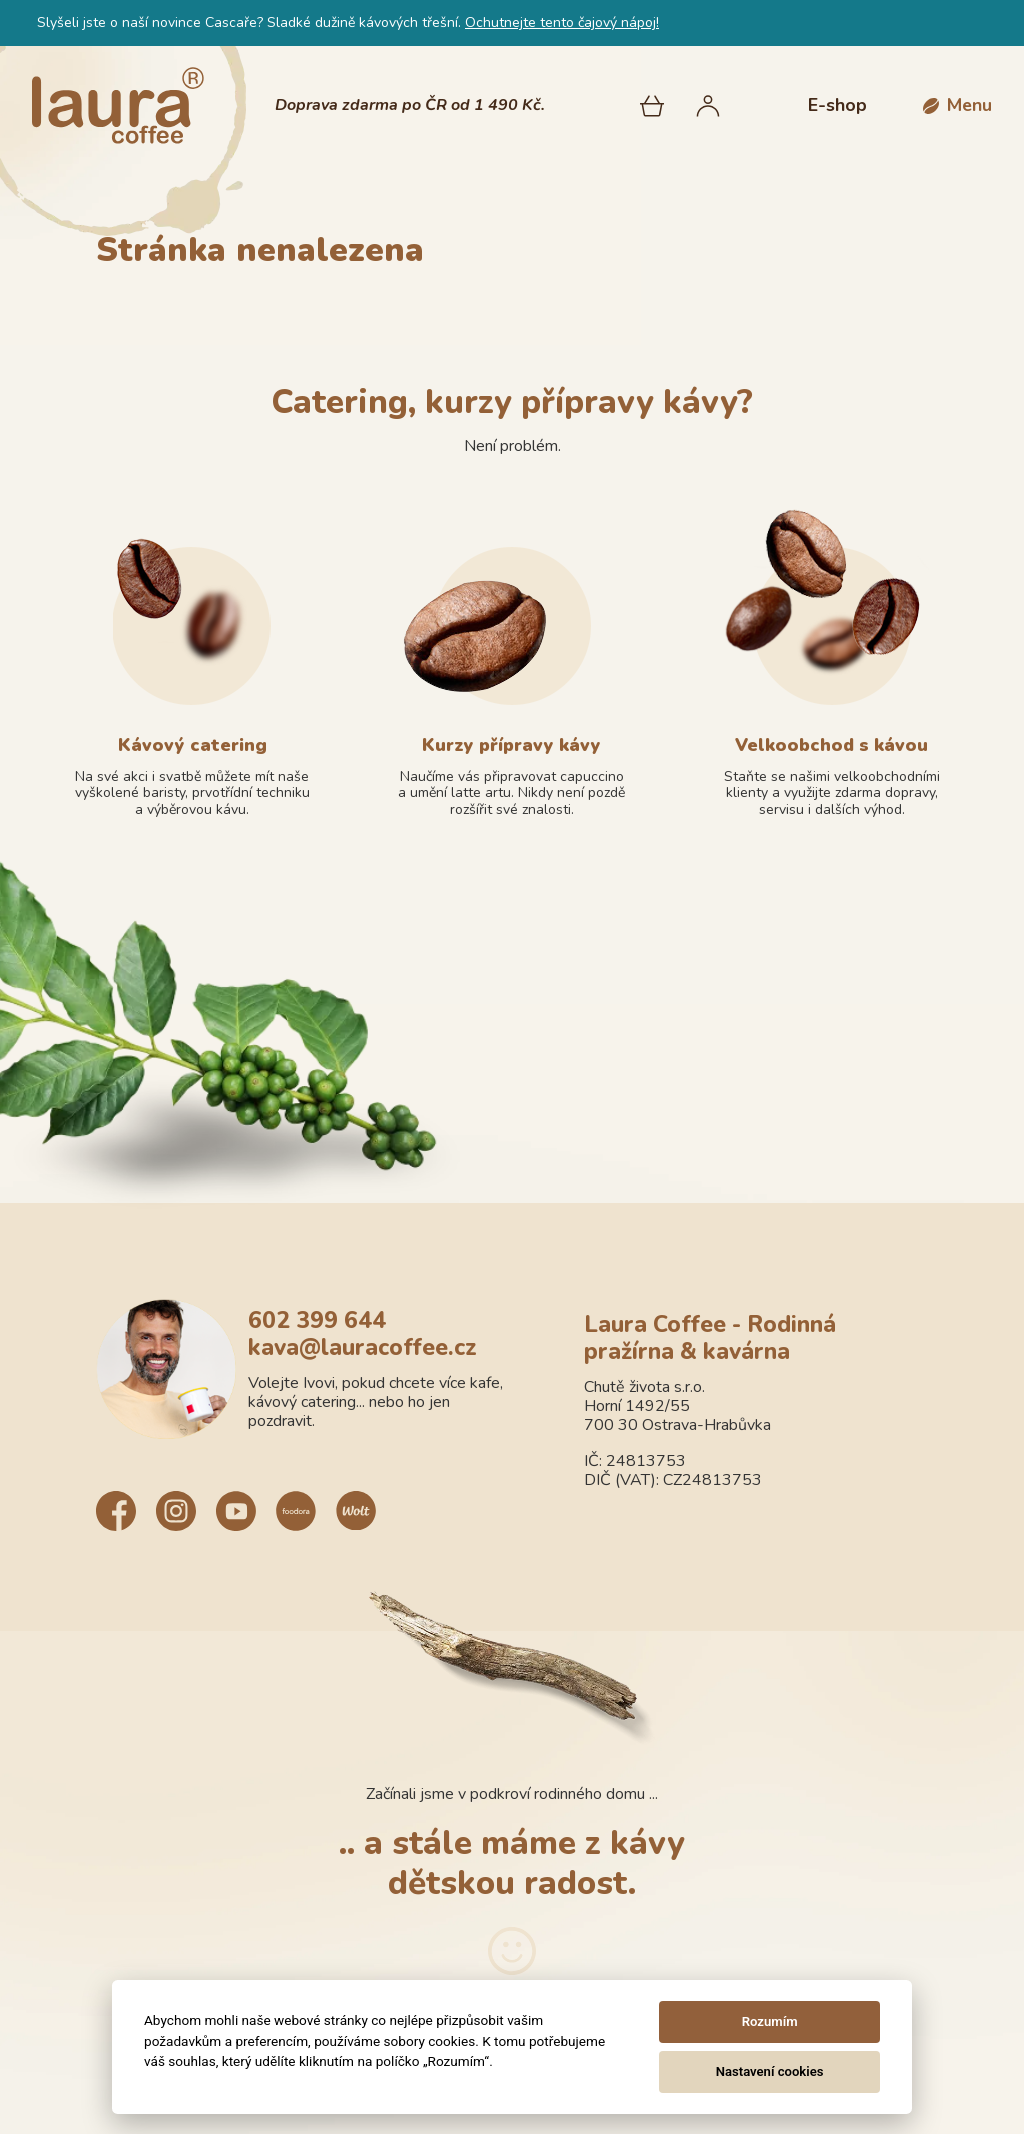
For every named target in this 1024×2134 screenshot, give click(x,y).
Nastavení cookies (770, 2071)
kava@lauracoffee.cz (362, 1348)
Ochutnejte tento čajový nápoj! (562, 22)
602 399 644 (317, 1321)
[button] (957, 105)
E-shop (837, 105)
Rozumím (770, 2021)
